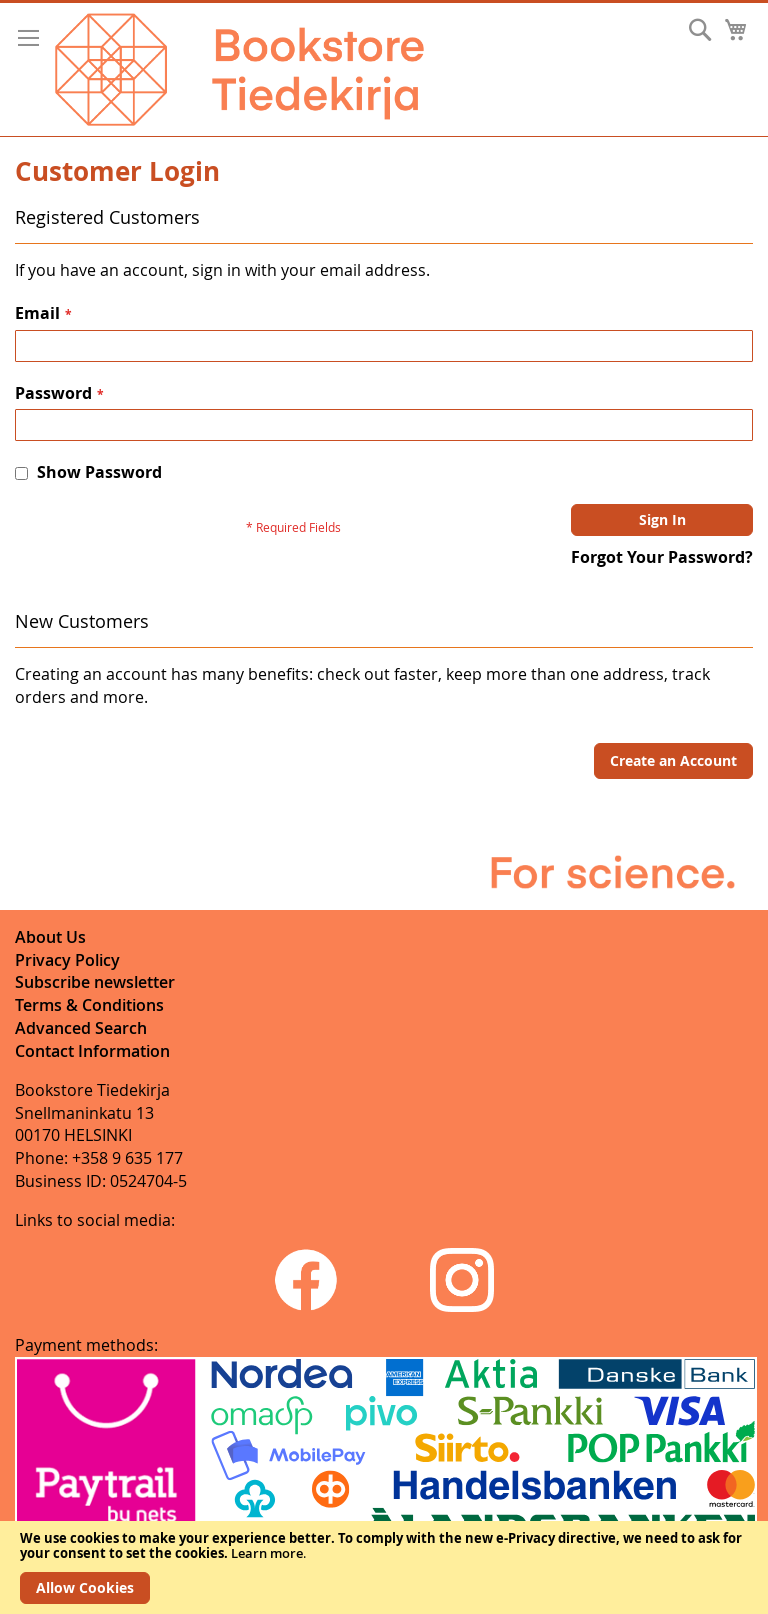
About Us (50, 937)
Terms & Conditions (89, 1005)
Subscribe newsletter (95, 982)
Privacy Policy (67, 960)
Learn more (267, 1553)
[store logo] (239, 69)
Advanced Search (81, 1028)
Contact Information (92, 1051)
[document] (384, 1567)
